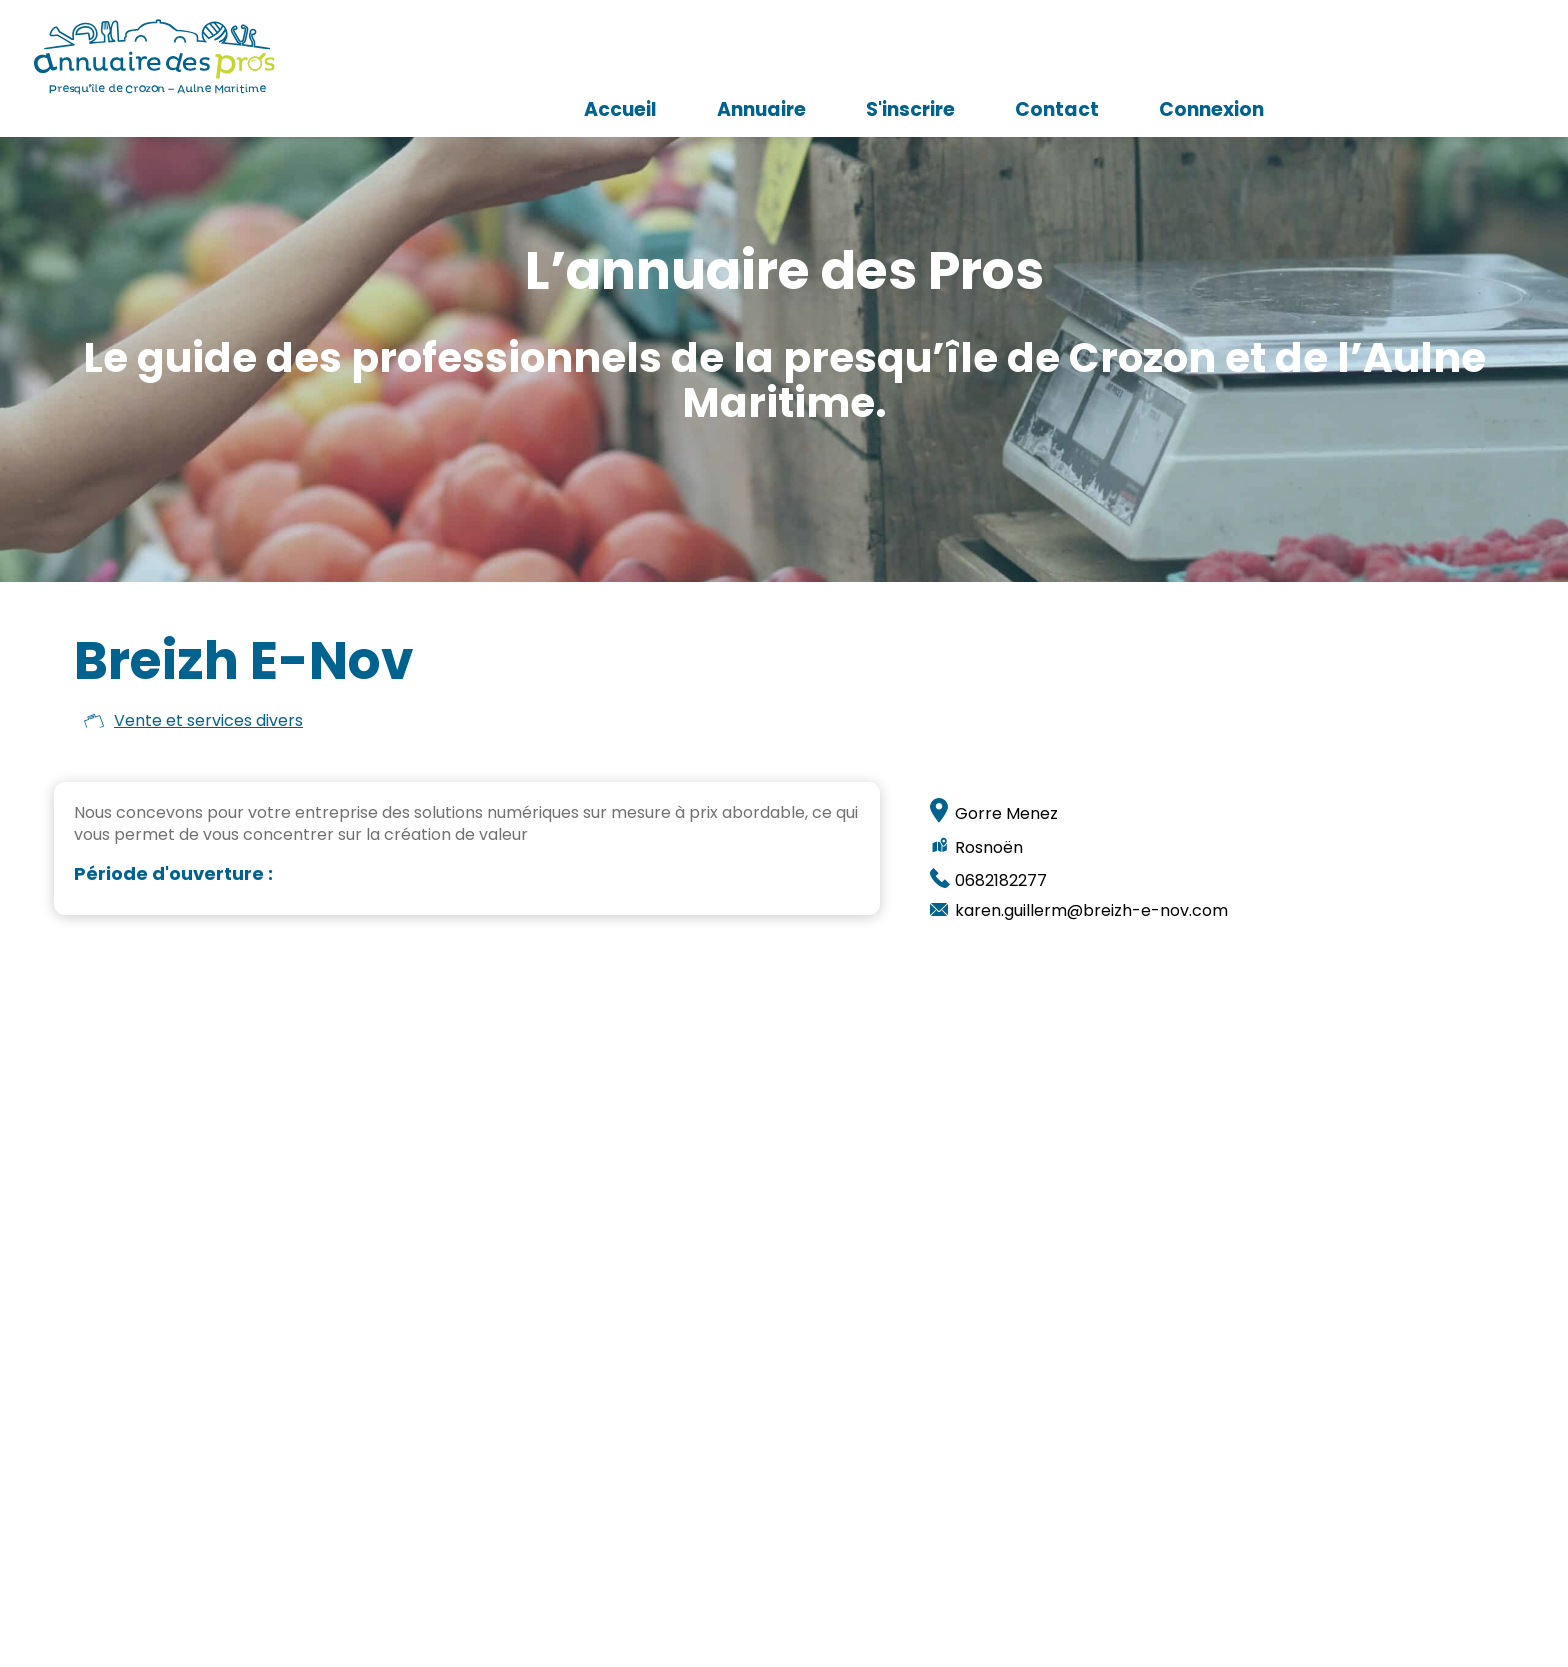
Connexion (1451, 55)
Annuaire (1001, 55)
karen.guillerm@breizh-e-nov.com (1091, 911)
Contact (1297, 55)
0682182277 (1001, 881)
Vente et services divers (208, 721)
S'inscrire (1150, 55)
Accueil (860, 55)
